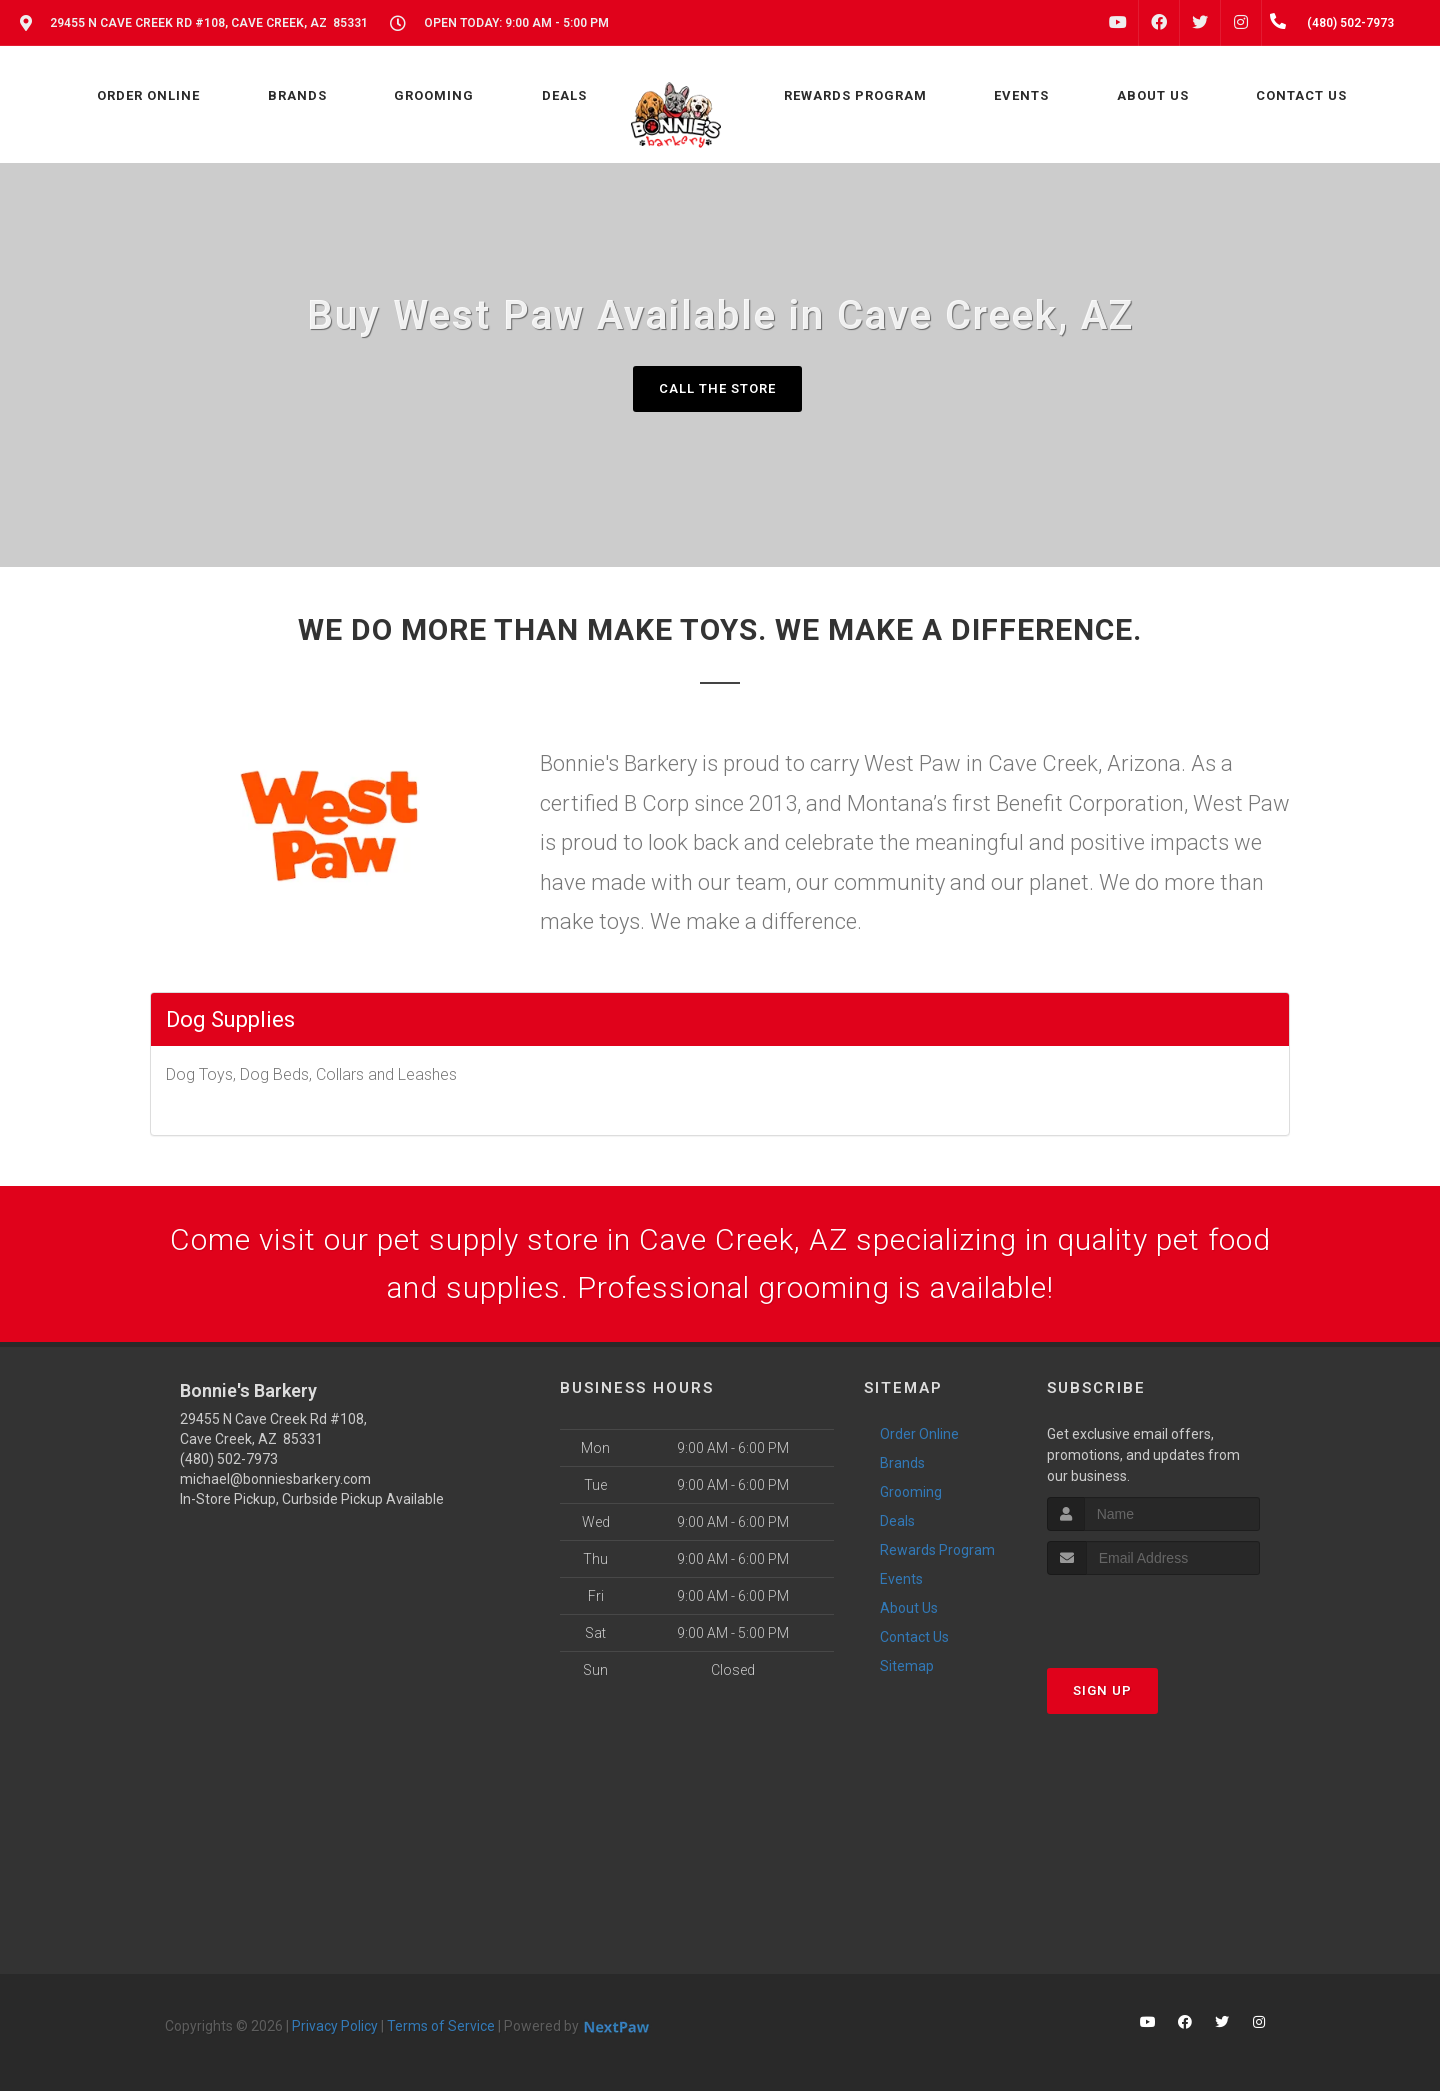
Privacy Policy (335, 2026)
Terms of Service (441, 2026)
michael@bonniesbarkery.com (275, 1479)
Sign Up (1102, 1690)
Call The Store (717, 388)
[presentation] (1153, 1612)
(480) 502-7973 (229, 1459)
